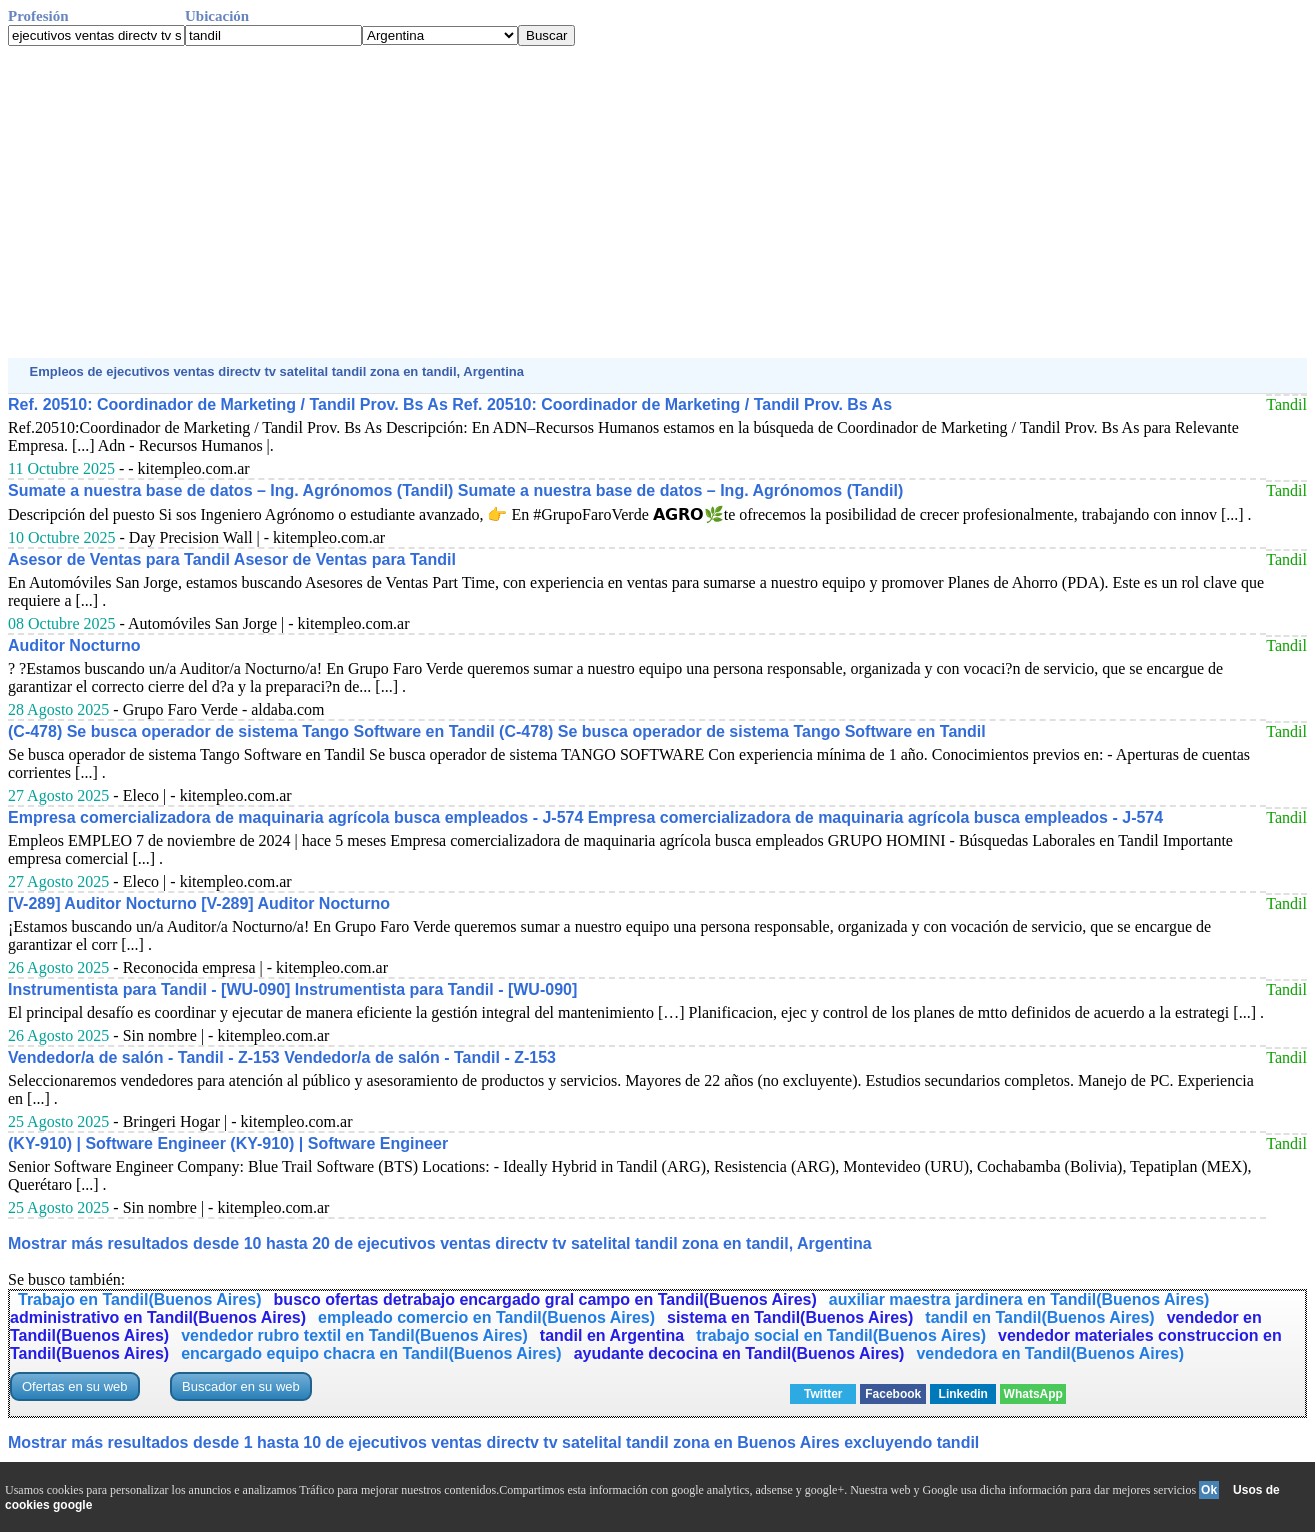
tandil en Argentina (612, 1335)
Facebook (893, 1394)
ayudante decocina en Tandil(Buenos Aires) (739, 1353)
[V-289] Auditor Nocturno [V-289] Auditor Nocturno (199, 903)
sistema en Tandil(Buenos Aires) (790, 1317)
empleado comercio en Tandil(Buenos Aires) (486, 1317)
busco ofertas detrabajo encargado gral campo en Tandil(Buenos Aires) (545, 1299)
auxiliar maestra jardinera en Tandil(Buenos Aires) (1019, 1299)
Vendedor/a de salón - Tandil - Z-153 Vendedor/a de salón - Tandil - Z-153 (282, 1057)
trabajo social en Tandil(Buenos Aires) (841, 1335)
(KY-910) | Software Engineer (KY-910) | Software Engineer (228, 1143)
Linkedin (963, 1394)
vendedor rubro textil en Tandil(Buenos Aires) (354, 1335)
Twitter (823, 1394)
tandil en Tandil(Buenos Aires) (1039, 1317)
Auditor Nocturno (74, 645)
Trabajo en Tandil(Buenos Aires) (140, 1299)
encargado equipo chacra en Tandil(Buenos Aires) (371, 1353)
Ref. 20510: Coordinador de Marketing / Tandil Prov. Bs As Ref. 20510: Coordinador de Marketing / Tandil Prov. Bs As (450, 404)
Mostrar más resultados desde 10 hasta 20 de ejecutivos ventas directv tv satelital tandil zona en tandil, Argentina (440, 1243)
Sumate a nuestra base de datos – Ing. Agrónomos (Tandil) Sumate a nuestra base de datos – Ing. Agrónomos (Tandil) (455, 490)
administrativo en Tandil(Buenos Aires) (158, 1317)
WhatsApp (1033, 1394)
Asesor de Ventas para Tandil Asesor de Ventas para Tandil (232, 559)
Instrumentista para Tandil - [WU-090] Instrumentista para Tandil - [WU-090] (292, 989)
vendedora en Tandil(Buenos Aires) (1050, 1353)
